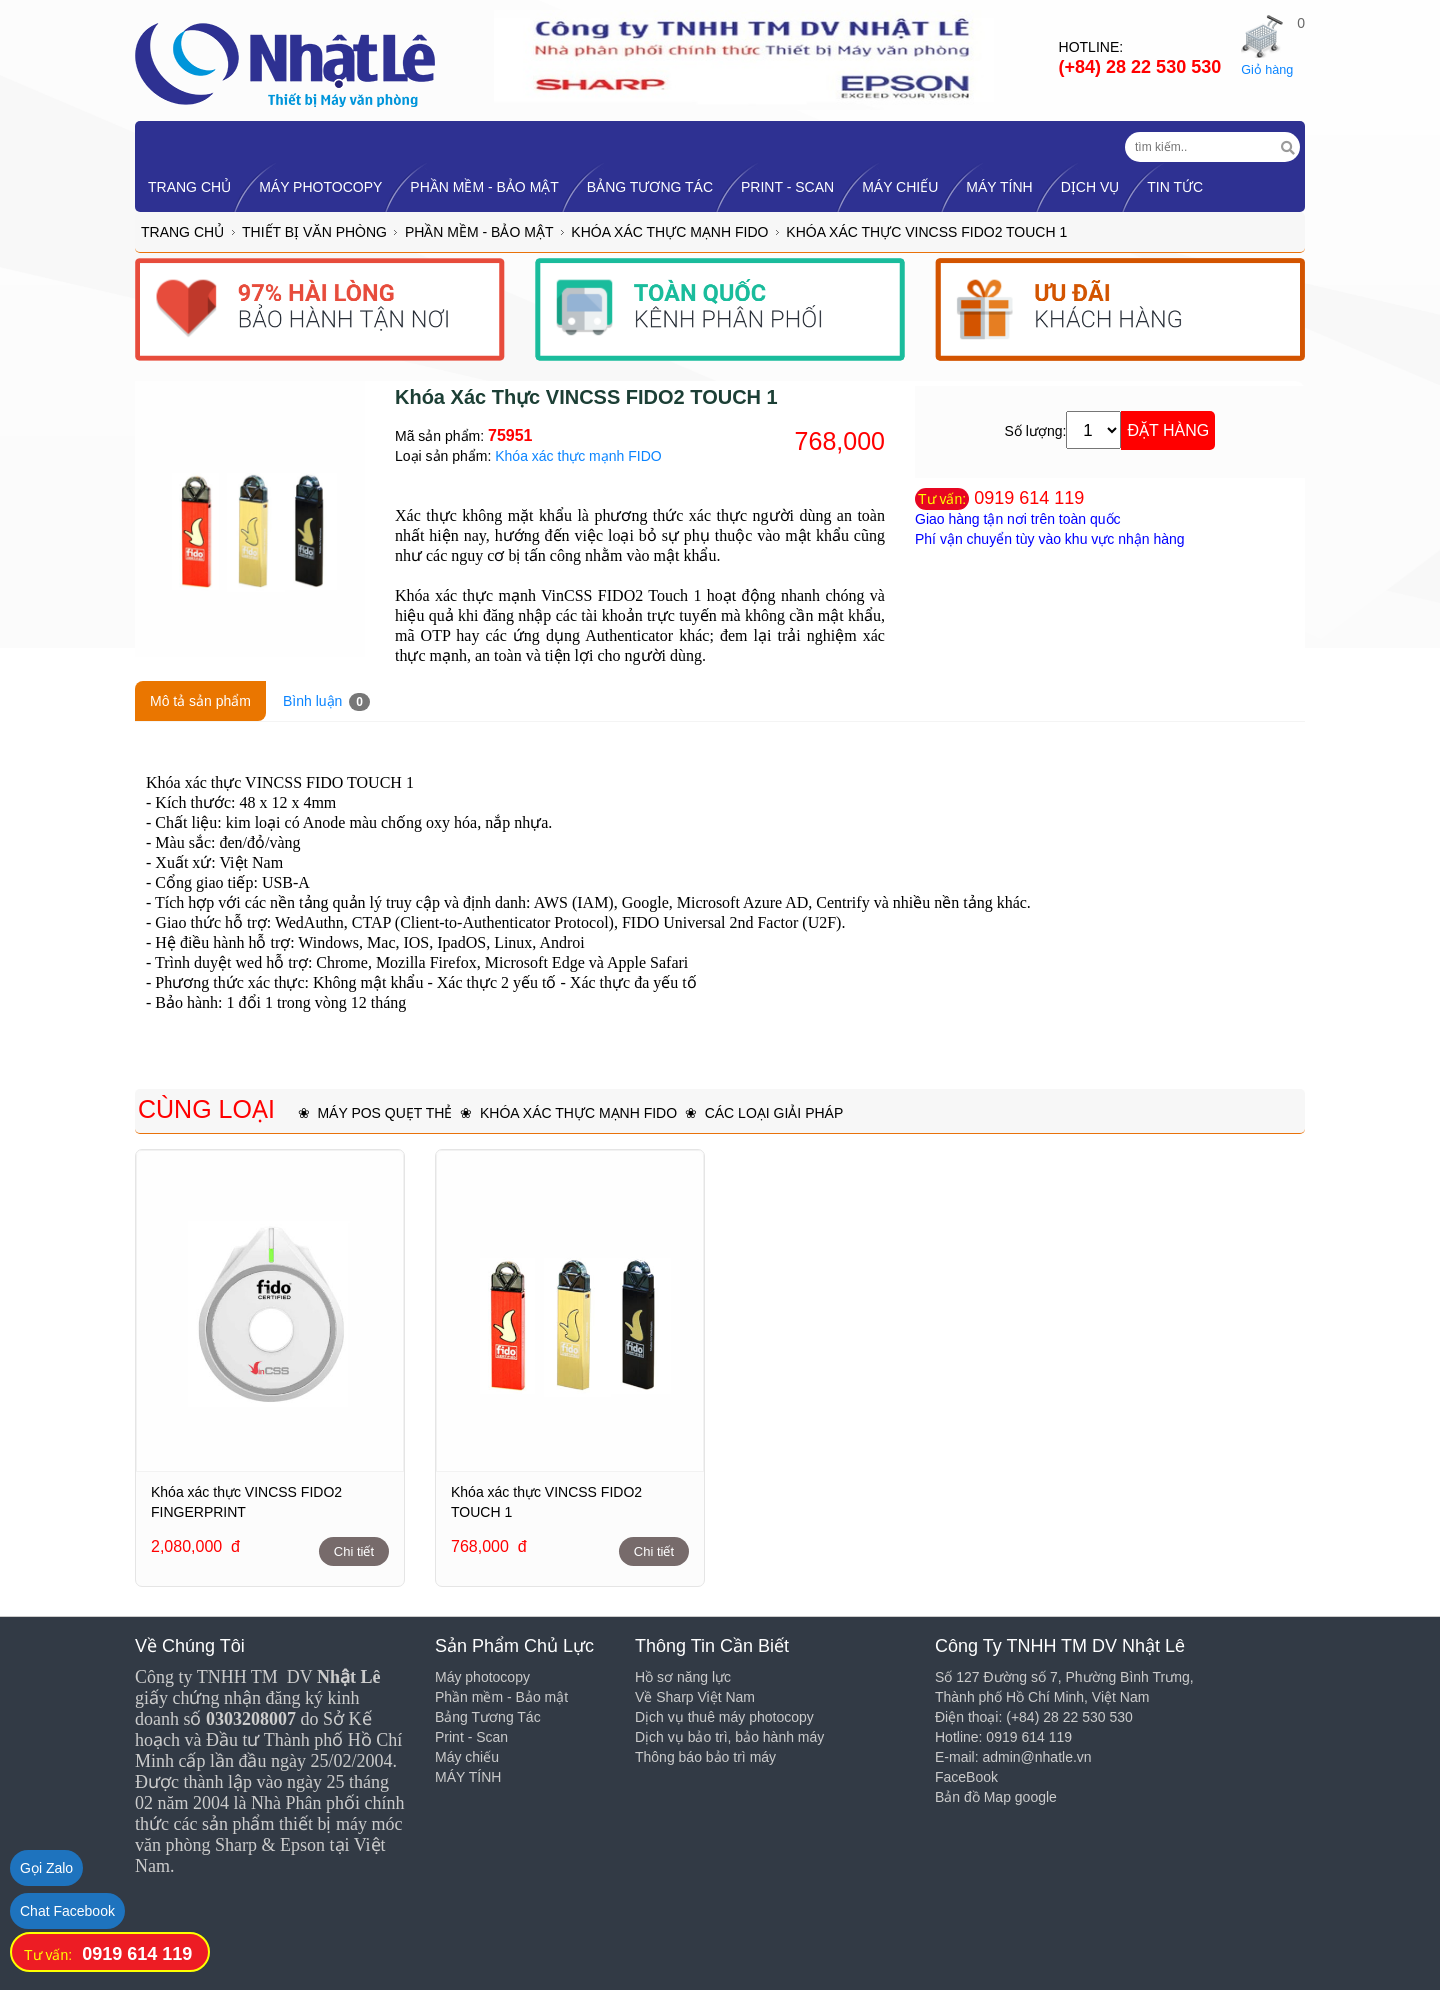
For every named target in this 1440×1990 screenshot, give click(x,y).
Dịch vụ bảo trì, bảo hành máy (729, 1737)
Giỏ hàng (1267, 70)
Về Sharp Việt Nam (695, 1697)
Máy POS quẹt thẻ (384, 1113)
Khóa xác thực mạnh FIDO (669, 232)
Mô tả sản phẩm (200, 701)
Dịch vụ (1090, 187)
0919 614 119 (1029, 498)
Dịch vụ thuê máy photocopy (724, 1717)
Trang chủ (182, 232)
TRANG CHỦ (189, 187)
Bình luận (326, 702)
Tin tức (1175, 187)
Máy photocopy (320, 187)
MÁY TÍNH (999, 187)
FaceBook (966, 1777)
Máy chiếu (900, 187)
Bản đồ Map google (996, 1797)
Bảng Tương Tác (650, 187)
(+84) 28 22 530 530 (1140, 67)
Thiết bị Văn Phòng (314, 232)
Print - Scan (787, 187)
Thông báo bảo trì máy (705, 1757)
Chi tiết (354, 1551)
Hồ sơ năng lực (683, 1677)
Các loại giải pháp (774, 1113)
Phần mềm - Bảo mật (484, 187)
